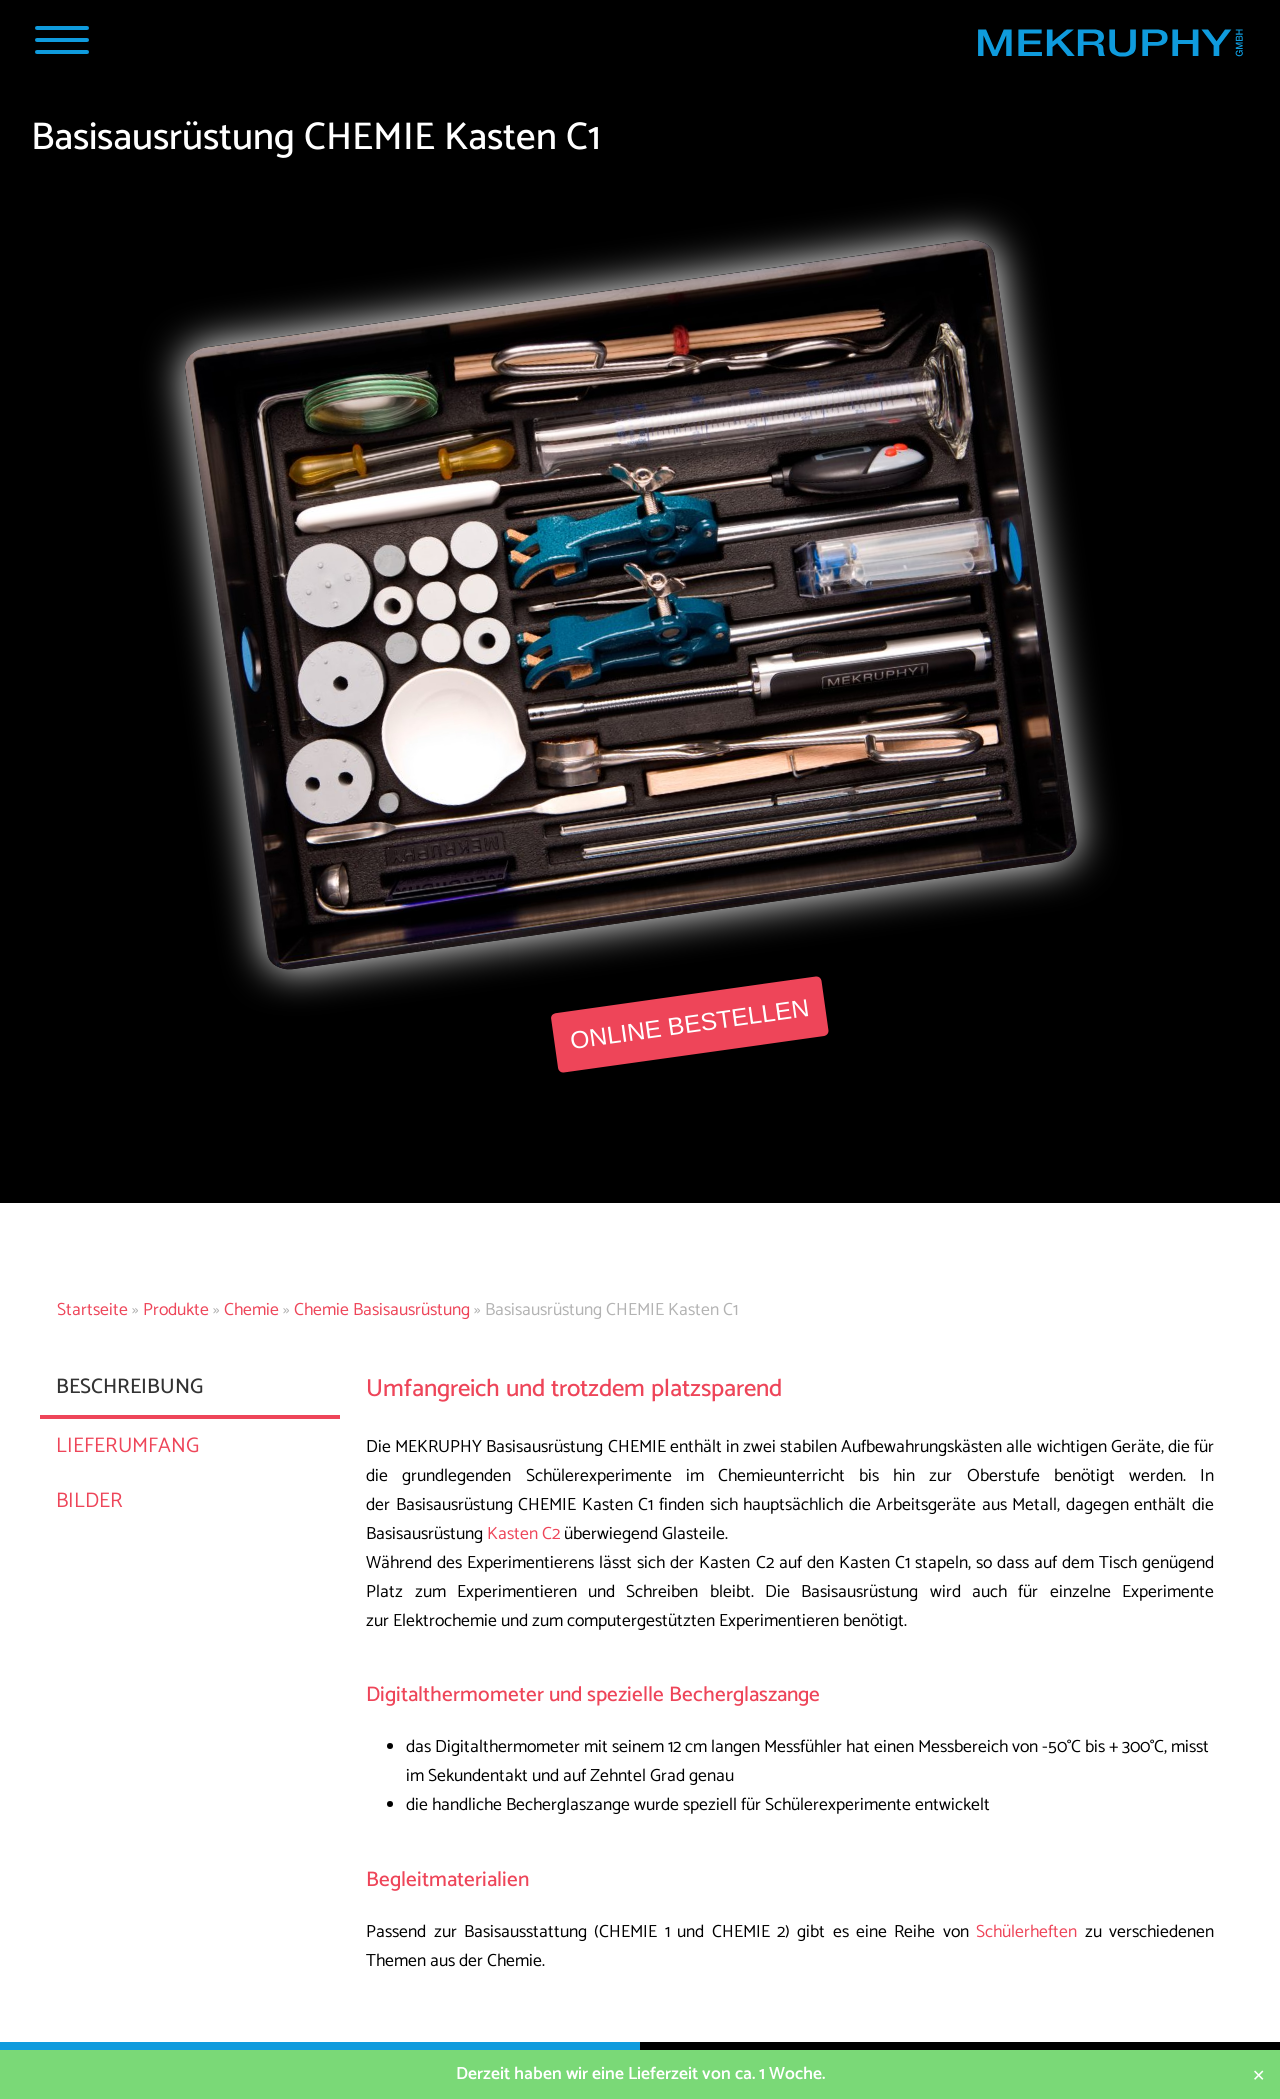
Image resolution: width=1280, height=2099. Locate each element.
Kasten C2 (523, 1534)
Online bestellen (689, 1023)
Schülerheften (1026, 1932)
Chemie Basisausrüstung (382, 1310)
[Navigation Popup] (61, 40)
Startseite (92, 1310)
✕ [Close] (1258, 2074)
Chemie (251, 1310)
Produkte (176, 1310)
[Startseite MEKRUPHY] (1109, 47)
